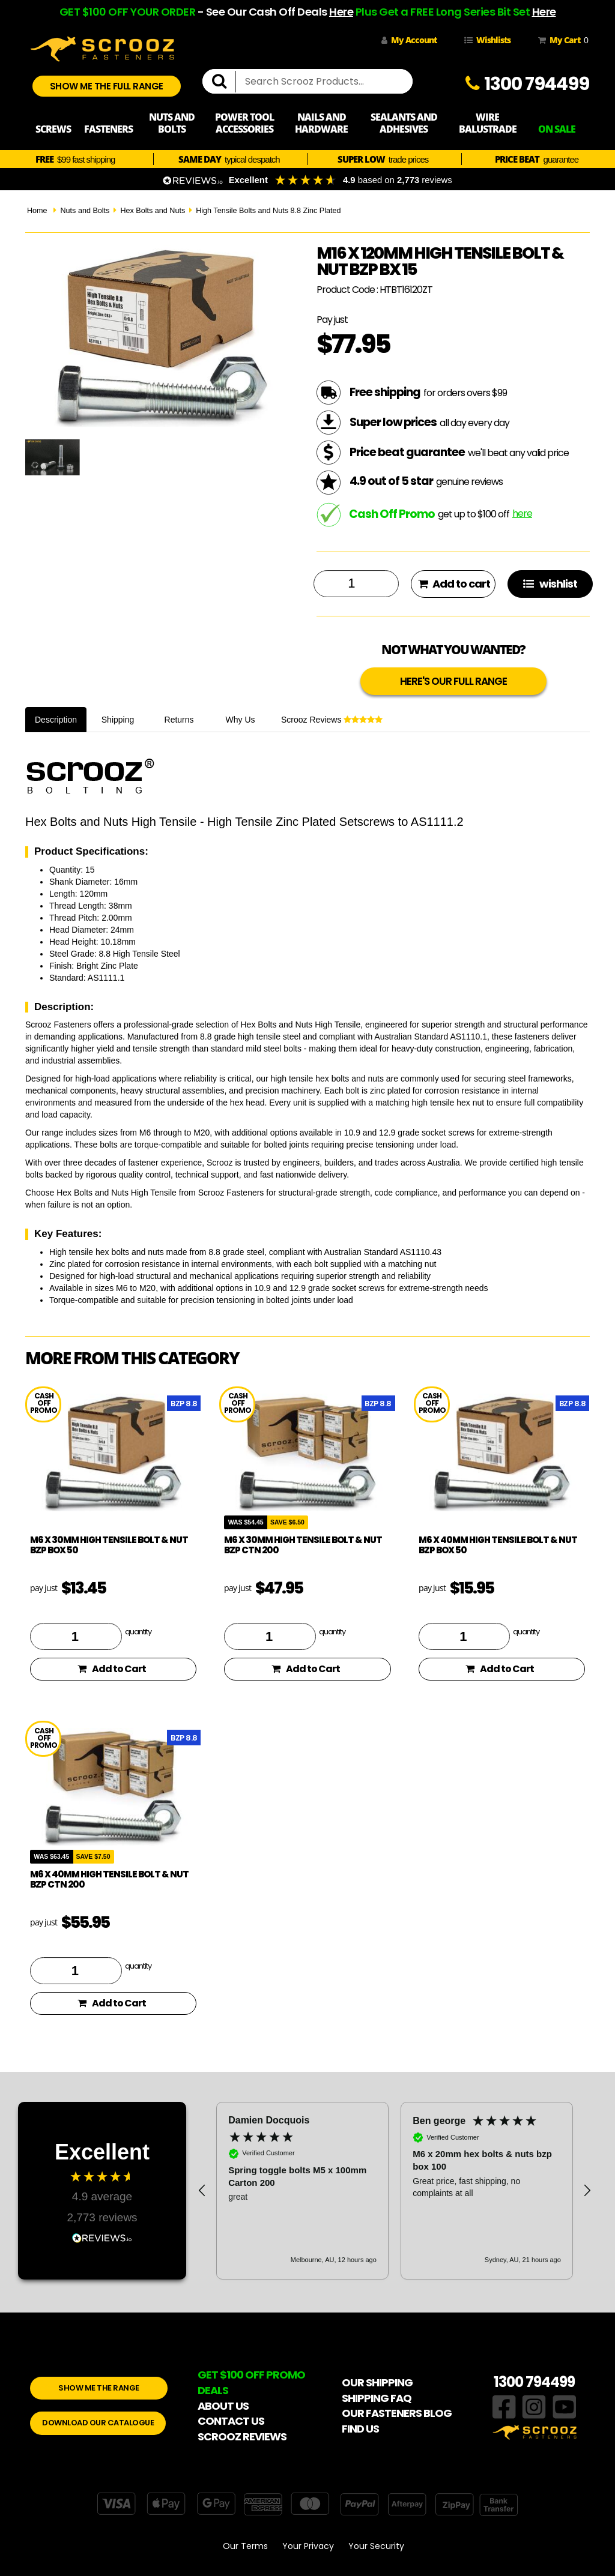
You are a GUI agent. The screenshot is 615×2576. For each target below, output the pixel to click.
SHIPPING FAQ (376, 2398)
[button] (202, 2190)
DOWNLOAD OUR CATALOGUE (98, 2422)
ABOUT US (223, 2405)
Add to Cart (111, 1669)
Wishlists (487, 40)
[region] (394, 2191)
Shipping (118, 719)
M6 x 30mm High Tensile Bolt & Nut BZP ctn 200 (303, 1544)
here (522, 513)
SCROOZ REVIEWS (242, 2436)
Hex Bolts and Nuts (152, 210)
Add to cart (454, 583)
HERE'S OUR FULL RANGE (453, 681)
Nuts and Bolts (84, 210)
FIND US (360, 2428)
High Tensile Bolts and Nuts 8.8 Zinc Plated (268, 210)
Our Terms (245, 2546)
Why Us (240, 719)
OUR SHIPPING (377, 2382)
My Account (409, 40)
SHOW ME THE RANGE (98, 2388)
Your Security (376, 2546)
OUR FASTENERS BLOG (397, 2413)
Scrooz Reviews (332, 719)
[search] (224, 81)
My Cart (561, 40)
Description (56, 719)
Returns (179, 719)
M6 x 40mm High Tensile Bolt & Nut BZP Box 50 (498, 1544)
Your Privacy (308, 2546)
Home (37, 210)
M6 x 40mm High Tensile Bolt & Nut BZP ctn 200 (109, 1879)
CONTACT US (231, 2420)
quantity (138, 1631)
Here (341, 11)
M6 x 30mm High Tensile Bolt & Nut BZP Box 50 (109, 1544)
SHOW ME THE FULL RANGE (106, 86)
